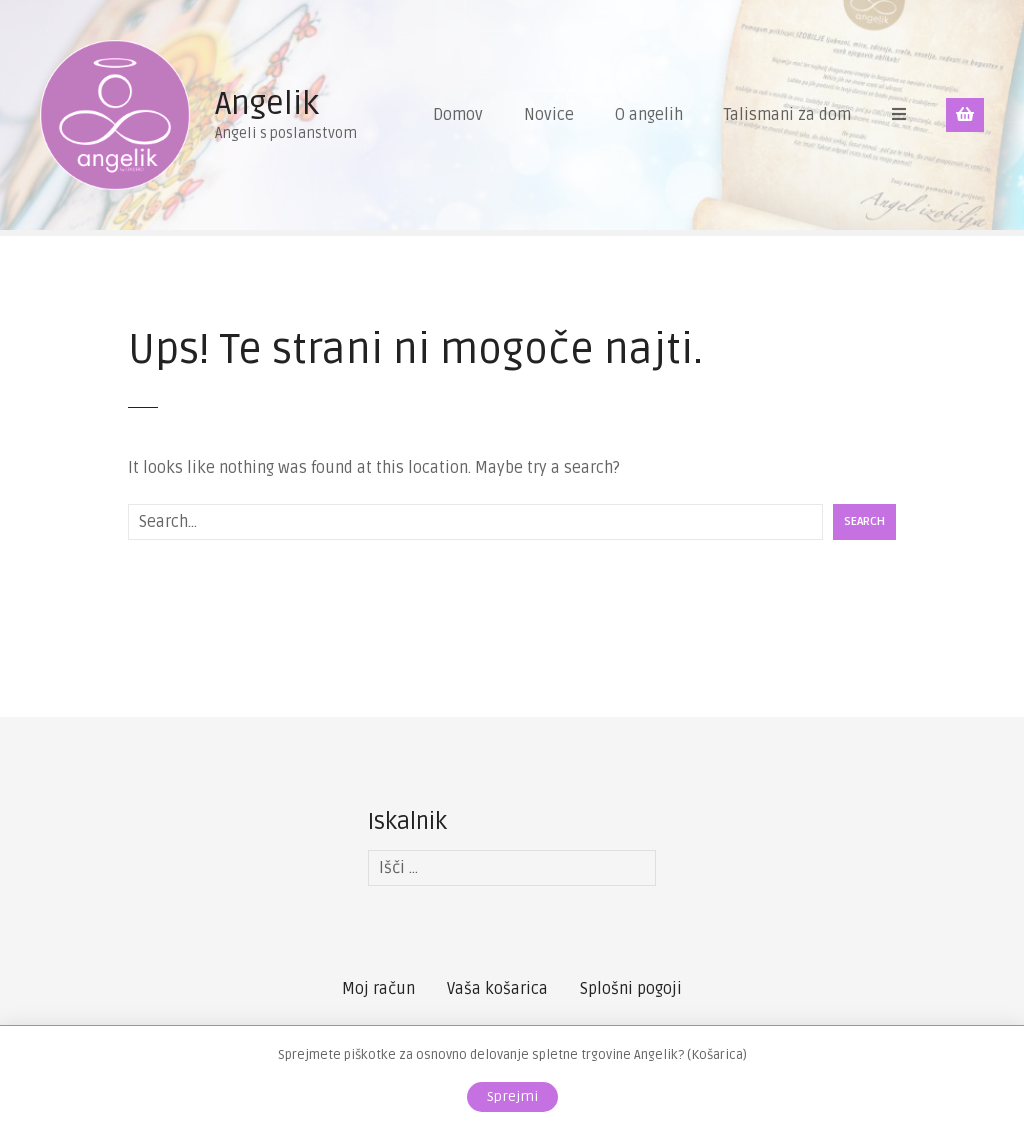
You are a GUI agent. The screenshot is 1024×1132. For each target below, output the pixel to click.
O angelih (649, 115)
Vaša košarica (497, 989)
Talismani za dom (787, 115)
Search (864, 521)
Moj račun (378, 989)
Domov (458, 115)
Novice (549, 115)
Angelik (267, 103)
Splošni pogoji (631, 989)
